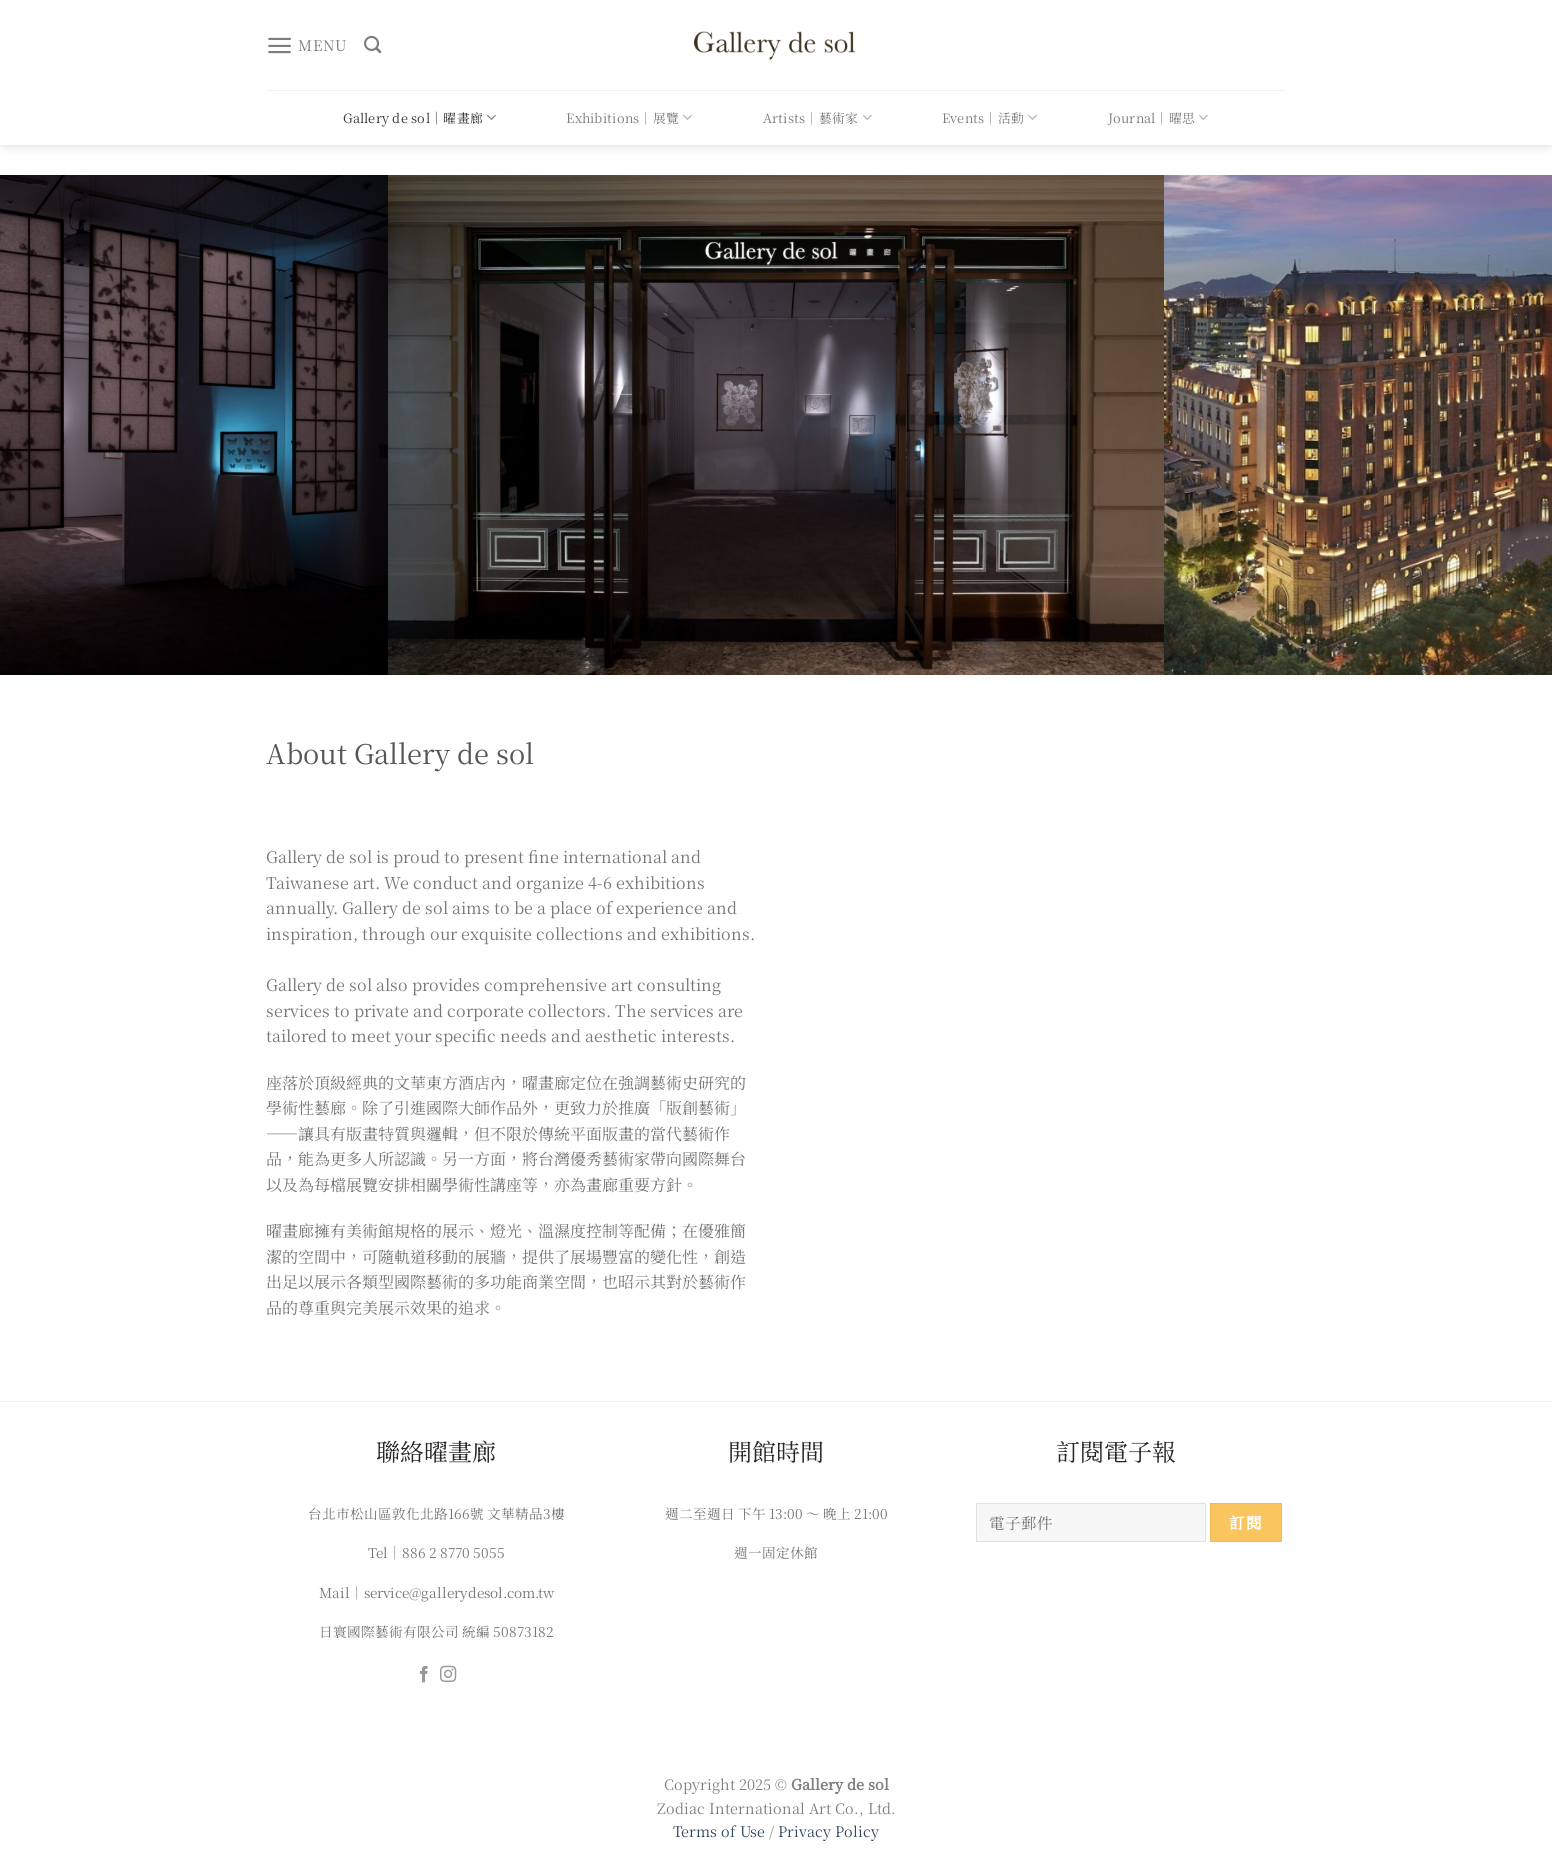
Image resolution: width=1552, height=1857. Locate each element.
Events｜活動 (990, 118)
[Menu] (306, 45)
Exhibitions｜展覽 (629, 118)
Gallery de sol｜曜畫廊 (419, 118)
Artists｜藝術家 (817, 118)
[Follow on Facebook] (424, 1675)
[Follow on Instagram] (448, 1675)
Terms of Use (721, 1830)
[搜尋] (372, 45)
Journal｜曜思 (1158, 118)
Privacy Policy (828, 1830)
